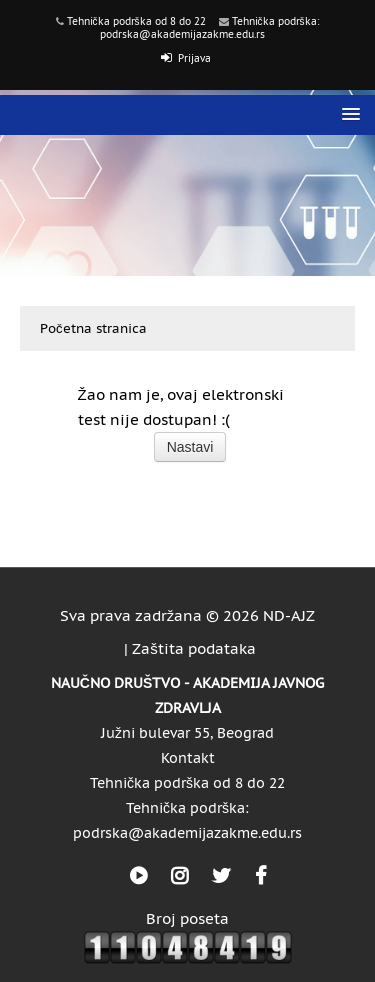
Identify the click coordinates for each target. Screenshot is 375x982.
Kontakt (188, 758)
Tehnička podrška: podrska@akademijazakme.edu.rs (210, 28)
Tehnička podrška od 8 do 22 (136, 21)
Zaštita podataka (194, 648)
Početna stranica (93, 328)
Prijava (194, 58)
